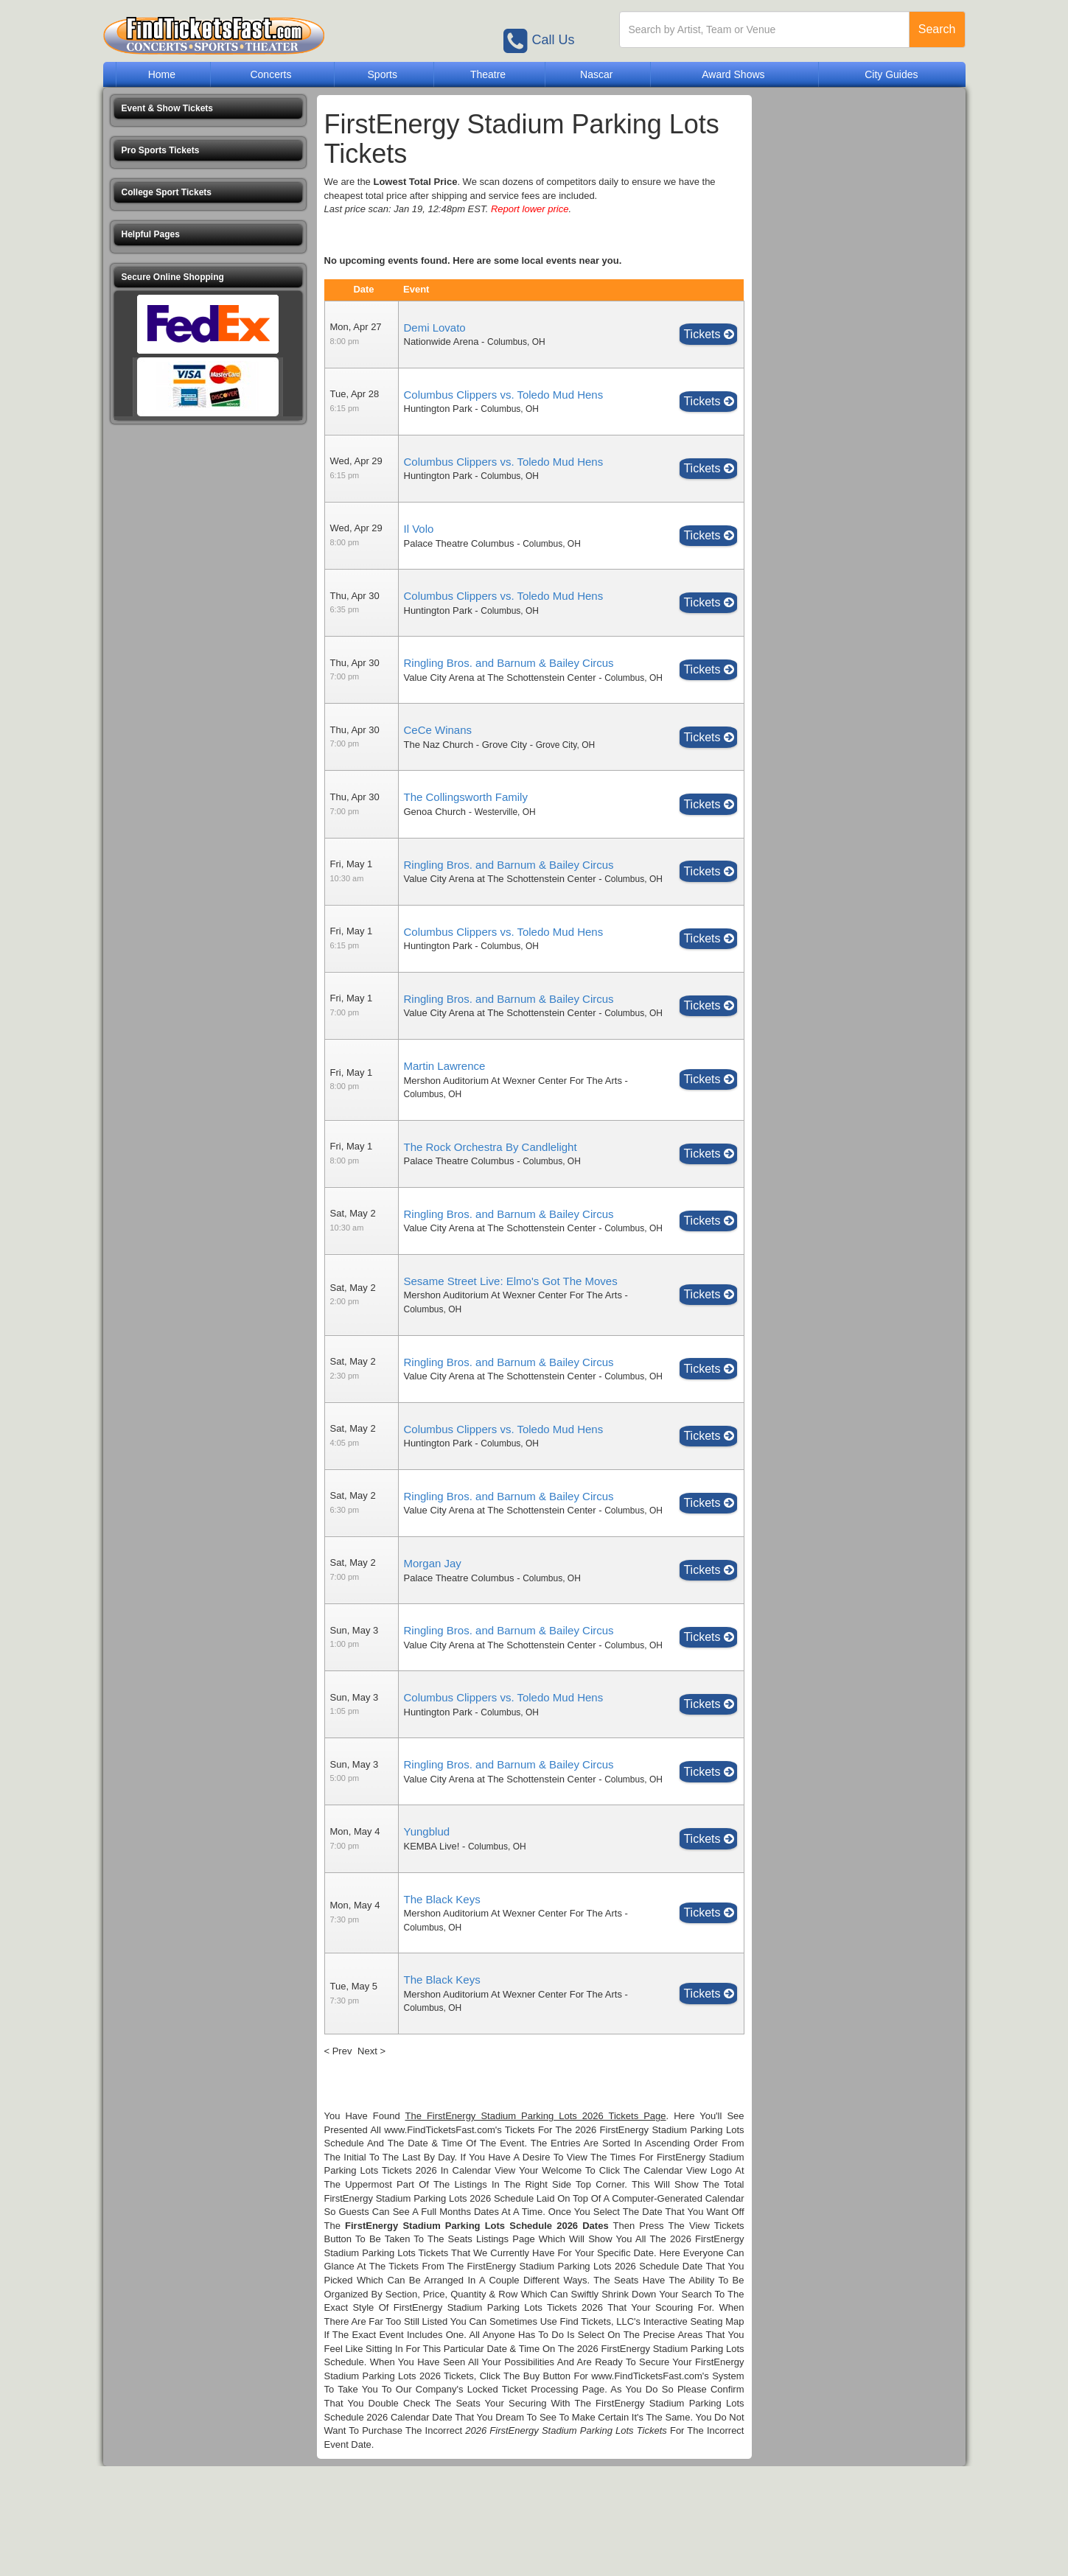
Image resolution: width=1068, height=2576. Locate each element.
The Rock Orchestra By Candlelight (490, 1187)
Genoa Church (435, 825)
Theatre (488, 74)
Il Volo (419, 528)
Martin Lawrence (445, 1107)
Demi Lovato (435, 327)
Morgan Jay (432, 1645)
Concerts (270, 74)
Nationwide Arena (441, 341)
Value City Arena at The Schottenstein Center (500, 677)
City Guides (891, 74)
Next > (371, 2160)
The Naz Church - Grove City (466, 757)
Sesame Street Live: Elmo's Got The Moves (511, 1335)
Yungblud (427, 1941)
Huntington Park (438, 408)
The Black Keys (442, 2008)
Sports (382, 74)
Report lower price (530, 208)
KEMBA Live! (432, 1955)
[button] (208, 109)
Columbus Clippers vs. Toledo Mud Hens (504, 394)
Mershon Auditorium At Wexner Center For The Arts (513, 1121)
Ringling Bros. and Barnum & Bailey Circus (509, 663)
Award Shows (733, 74)
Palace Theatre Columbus (459, 543)
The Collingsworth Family (466, 811)
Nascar (596, 74)
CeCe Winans (438, 744)
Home (161, 74)
